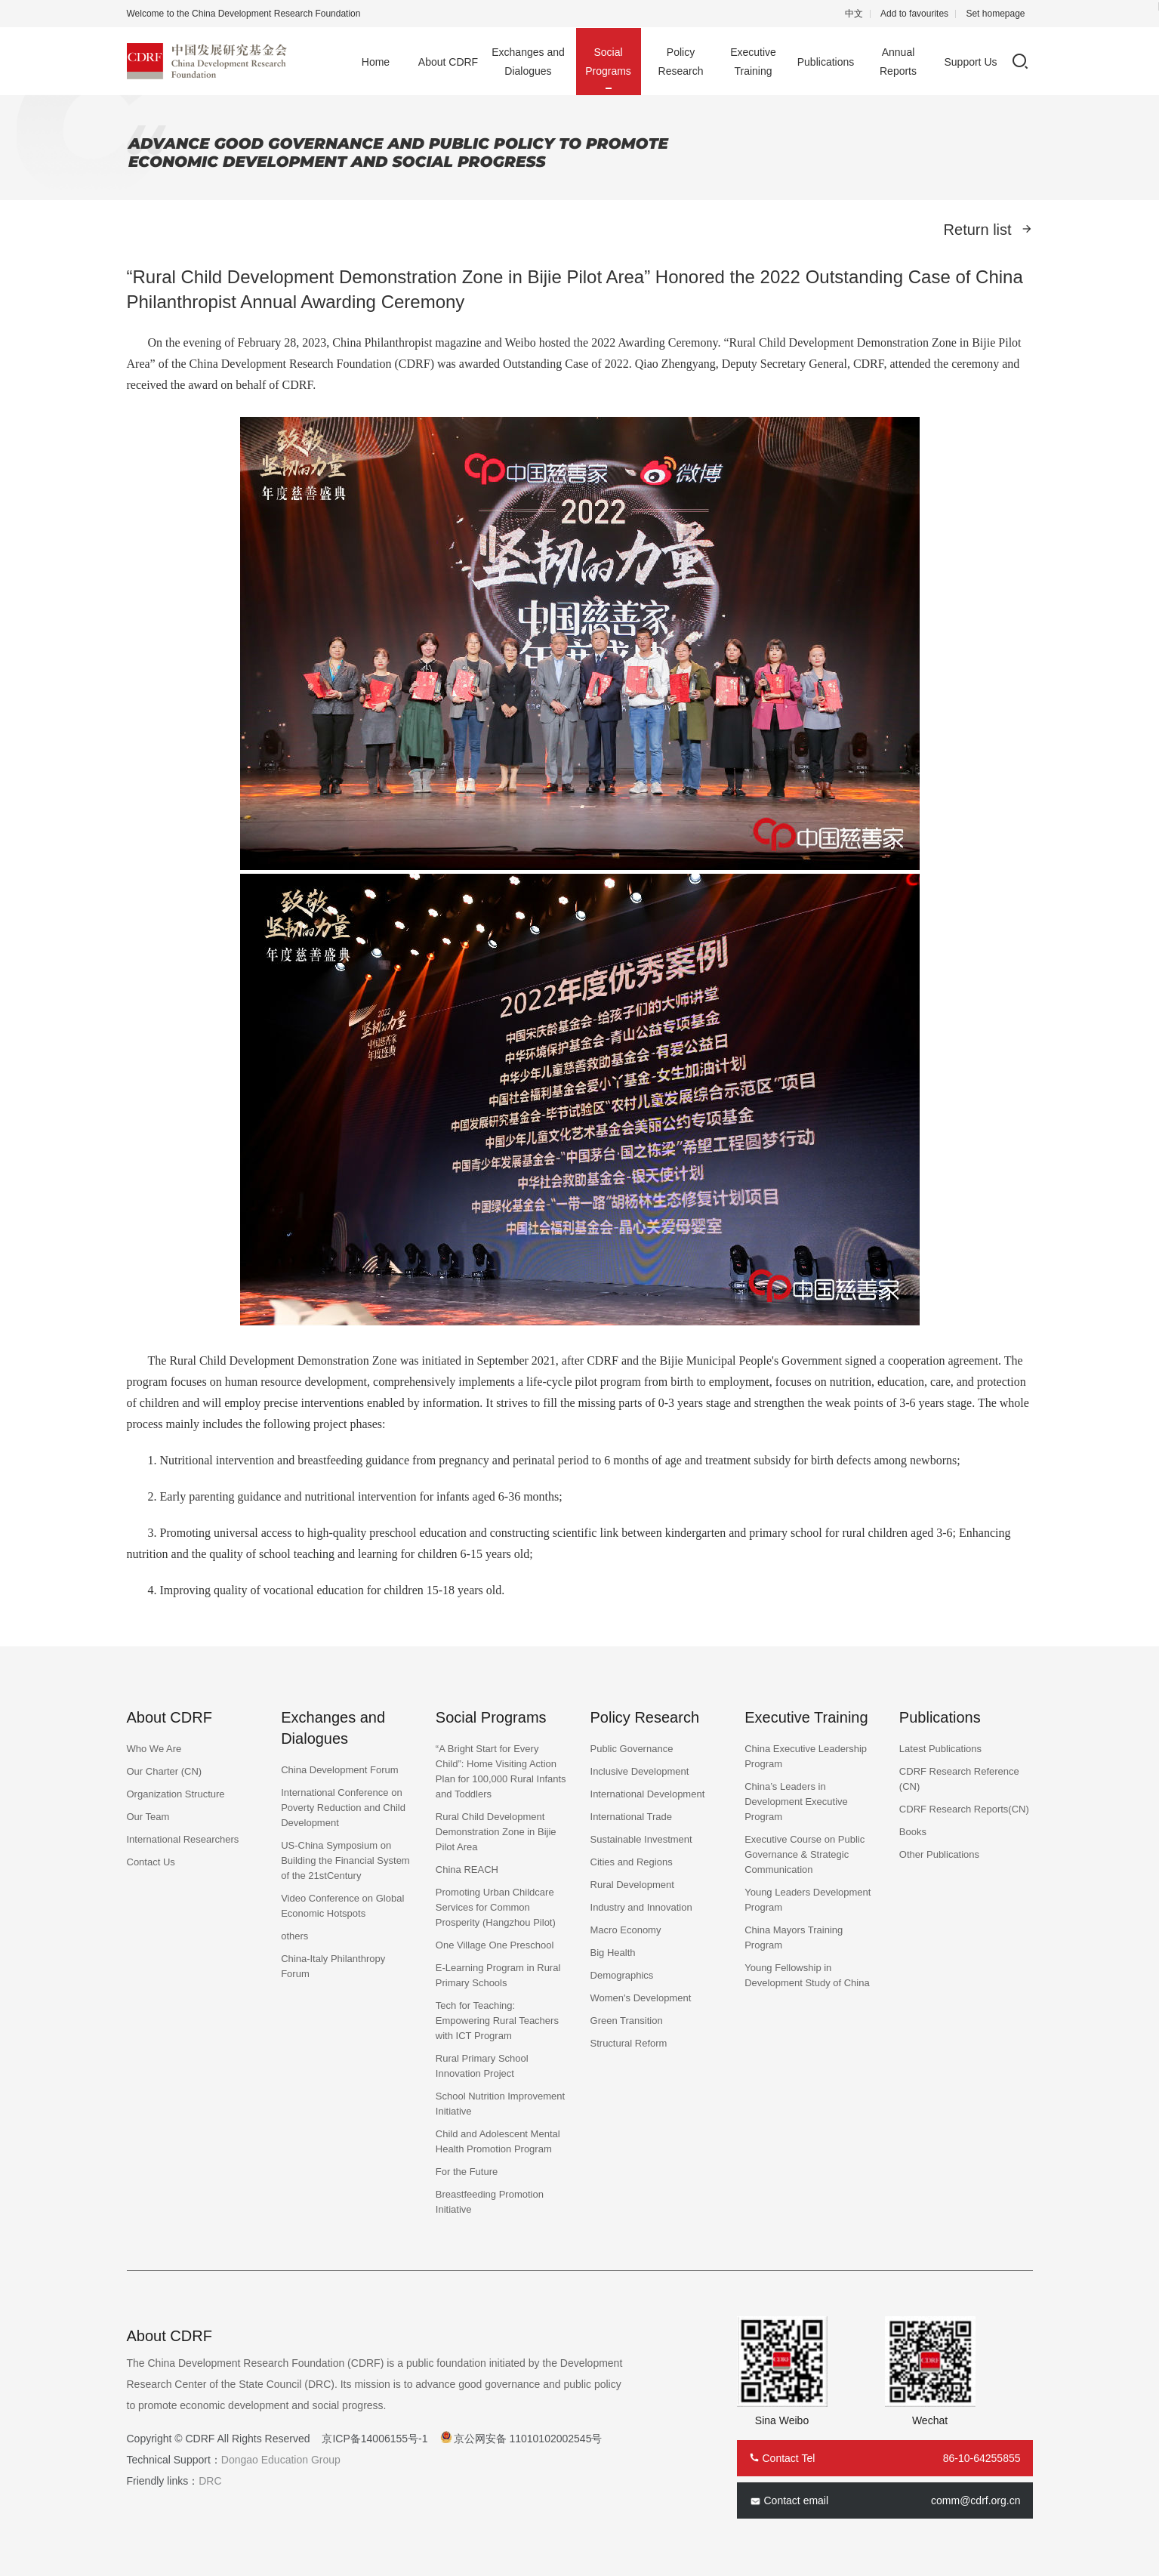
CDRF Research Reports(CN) (964, 1809)
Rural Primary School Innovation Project (482, 2066)
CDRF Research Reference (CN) (959, 1779)
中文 (854, 13)
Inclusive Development (639, 1771)
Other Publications (939, 1854)
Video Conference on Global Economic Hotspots (342, 1906)
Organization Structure (176, 1794)
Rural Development (632, 1884)
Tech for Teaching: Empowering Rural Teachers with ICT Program (497, 2020)
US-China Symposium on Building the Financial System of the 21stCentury (345, 1860)
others (294, 1936)
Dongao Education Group (281, 2460)
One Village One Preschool (495, 1945)
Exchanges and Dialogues (528, 61)
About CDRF (448, 62)
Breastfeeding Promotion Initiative (490, 2202)
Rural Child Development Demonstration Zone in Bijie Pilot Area (496, 1832)
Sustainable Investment (641, 1839)
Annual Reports (898, 61)
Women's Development (641, 1998)
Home (376, 62)
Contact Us (151, 1862)
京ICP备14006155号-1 (374, 2439)
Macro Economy (625, 1930)
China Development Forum (339, 1769)
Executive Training (753, 61)
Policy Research (681, 61)
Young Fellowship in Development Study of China (806, 1975)
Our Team (148, 1816)
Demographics (622, 1975)
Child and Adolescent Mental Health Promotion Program (498, 2141)
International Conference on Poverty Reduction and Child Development (343, 1807)
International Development (647, 1794)
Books (912, 1831)
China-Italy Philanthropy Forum (333, 1966)
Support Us (970, 62)
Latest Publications (940, 1748)
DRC (210, 2481)
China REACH (467, 1869)
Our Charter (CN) (164, 1771)
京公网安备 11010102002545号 (528, 2439)
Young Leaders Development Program (807, 1899)
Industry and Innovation (641, 1907)
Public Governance (632, 1748)
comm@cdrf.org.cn (975, 2500)
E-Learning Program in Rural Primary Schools (498, 1975)
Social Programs (608, 61)
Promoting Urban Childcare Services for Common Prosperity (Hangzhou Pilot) (496, 1907)
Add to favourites (914, 13)
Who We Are (154, 1748)
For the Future (467, 2171)
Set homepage (995, 13)
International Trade (631, 1816)
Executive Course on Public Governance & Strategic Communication (804, 1854)
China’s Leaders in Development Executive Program (796, 1801)
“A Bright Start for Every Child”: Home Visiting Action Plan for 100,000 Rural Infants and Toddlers (501, 1771)
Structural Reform (628, 2043)
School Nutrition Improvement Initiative (500, 2103)
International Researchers (183, 1839)
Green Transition (626, 2020)
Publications (826, 62)
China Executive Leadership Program (805, 1756)
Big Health (613, 1952)
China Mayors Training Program (793, 1937)
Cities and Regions (631, 1862)
